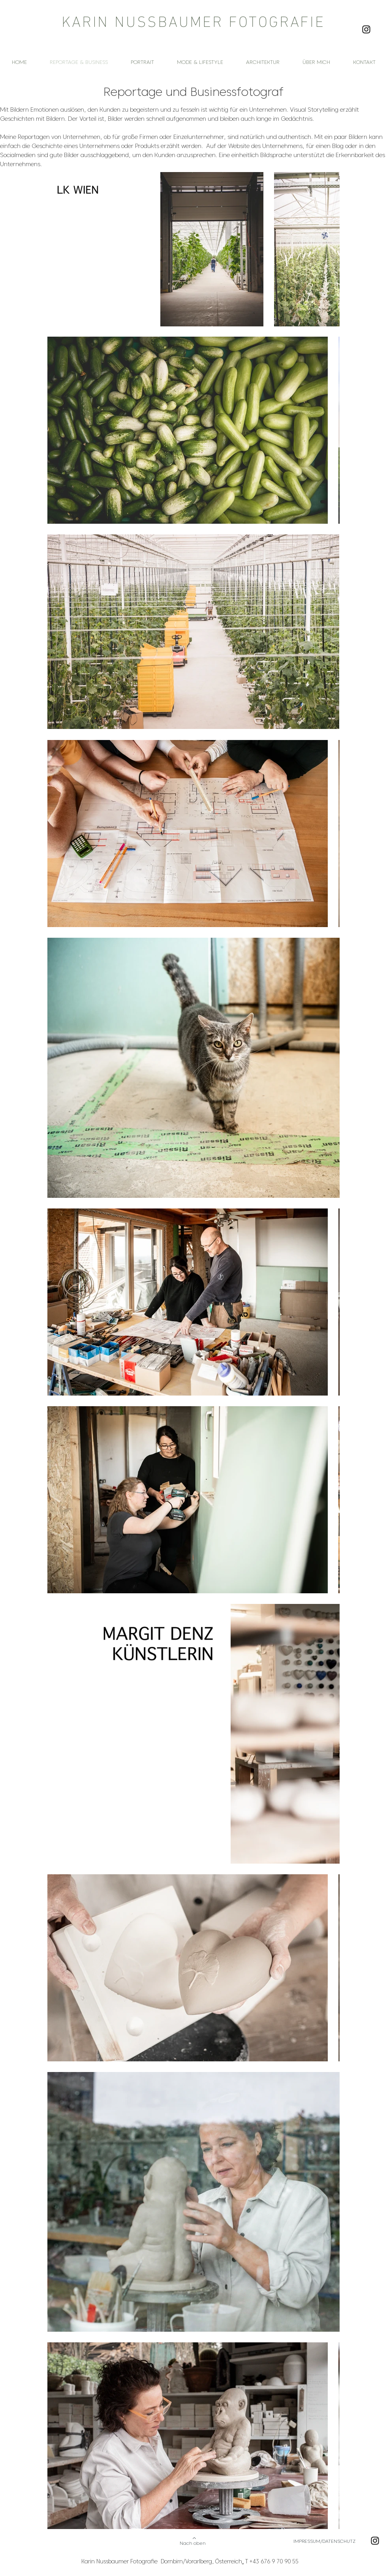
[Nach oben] (193, 2541)
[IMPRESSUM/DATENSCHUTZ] (331, 2541)
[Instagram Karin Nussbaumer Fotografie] (366, 29)
